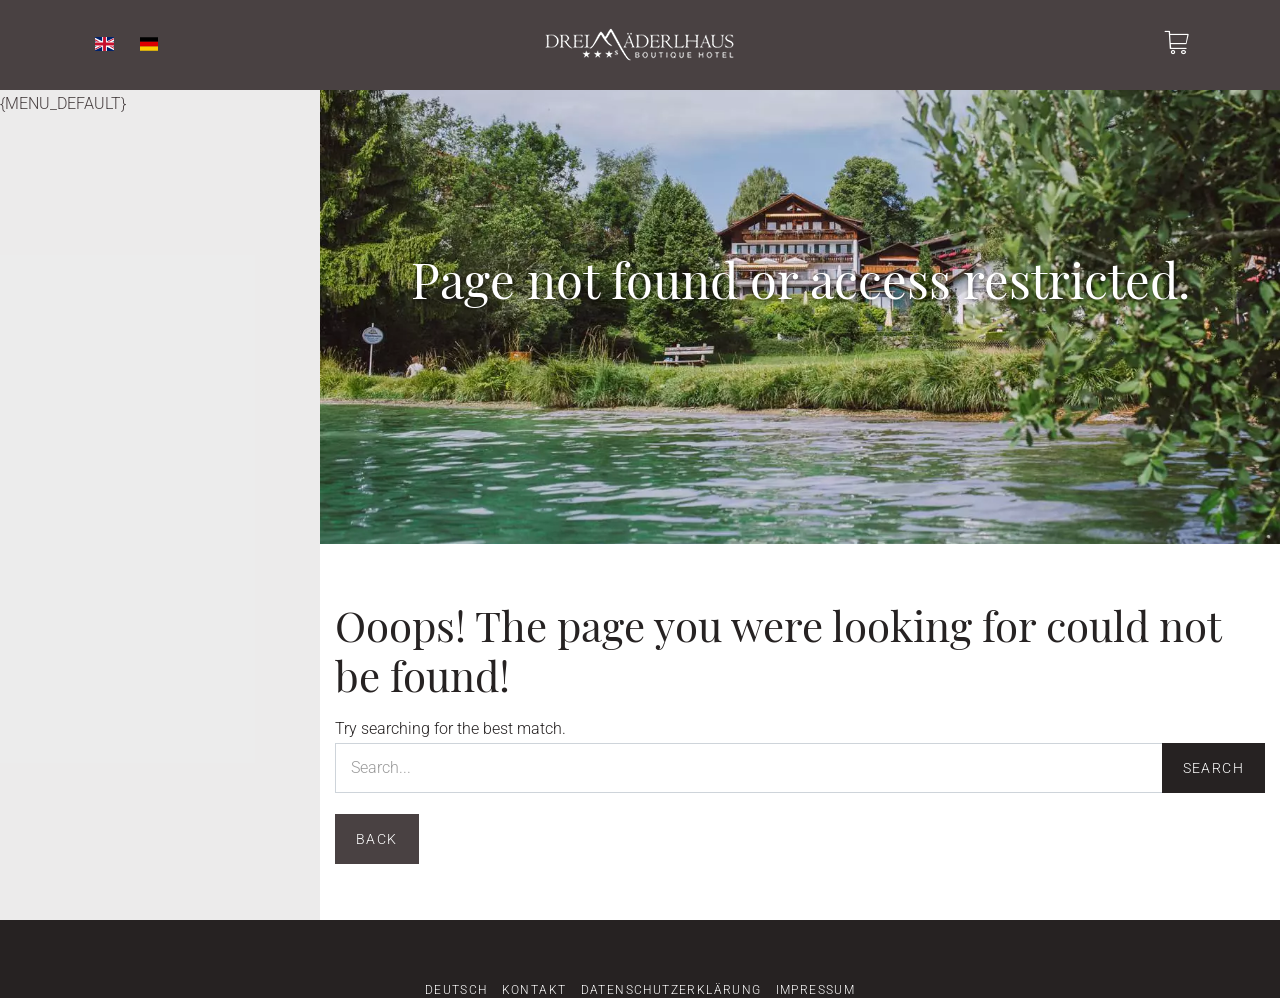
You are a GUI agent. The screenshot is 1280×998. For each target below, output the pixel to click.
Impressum (816, 990)
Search (1213, 768)
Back (377, 839)
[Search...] (749, 768)
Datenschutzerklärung (671, 990)
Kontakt (534, 990)
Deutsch (456, 990)
